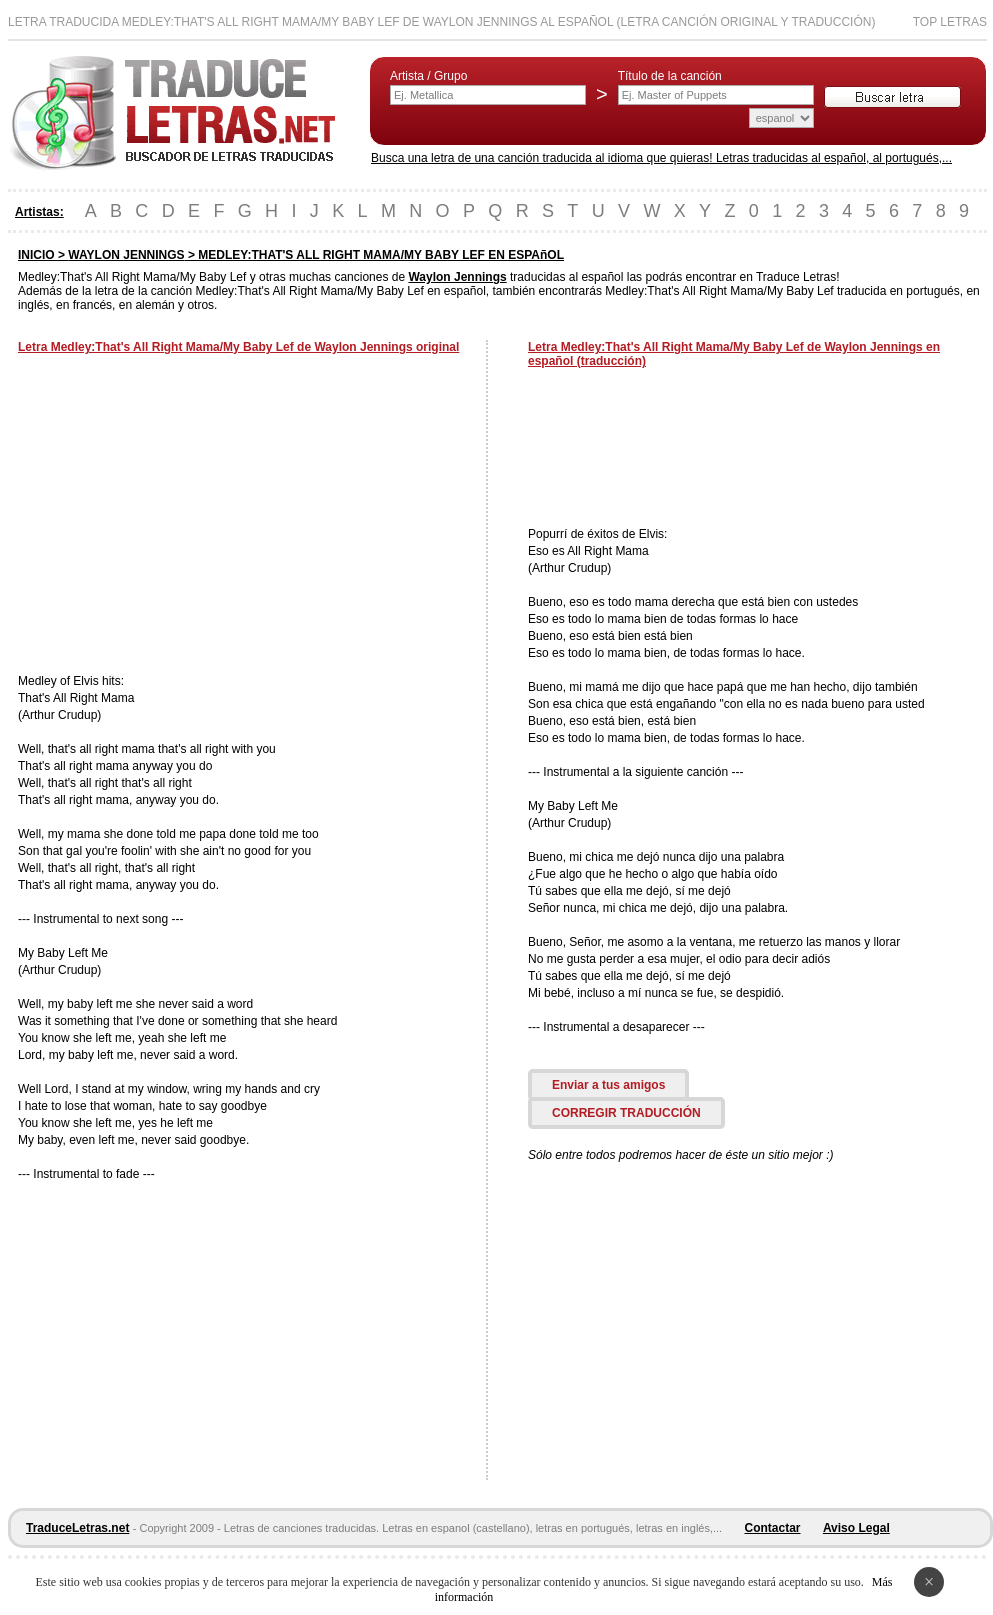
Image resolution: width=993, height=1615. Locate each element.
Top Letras (950, 22)
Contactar (773, 1528)
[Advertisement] (186, 516)
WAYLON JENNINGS (126, 255)
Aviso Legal (856, 1528)
